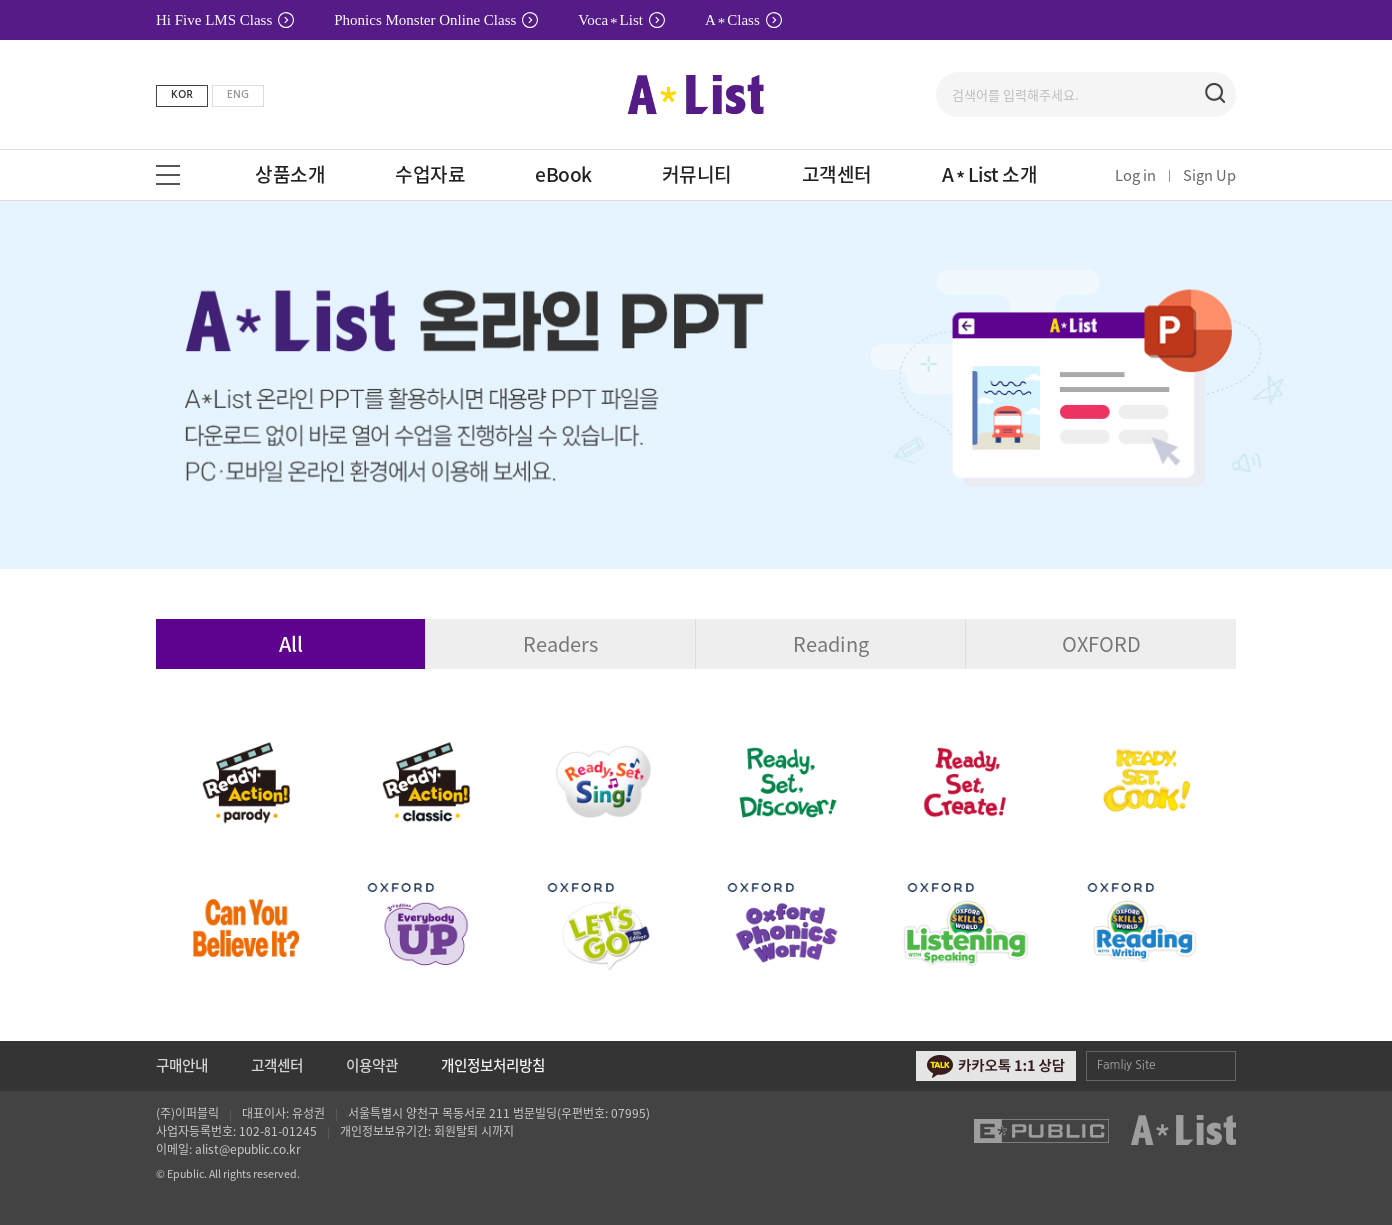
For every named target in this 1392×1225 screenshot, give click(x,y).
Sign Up (1209, 175)
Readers (560, 643)
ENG (238, 94)
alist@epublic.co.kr (248, 1149)
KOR (182, 94)
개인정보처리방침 (493, 1065)
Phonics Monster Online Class (436, 20)
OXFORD (1101, 643)
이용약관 (372, 1065)
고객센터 (277, 1065)
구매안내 (182, 1065)
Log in (1135, 175)
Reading (831, 643)
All (291, 643)
